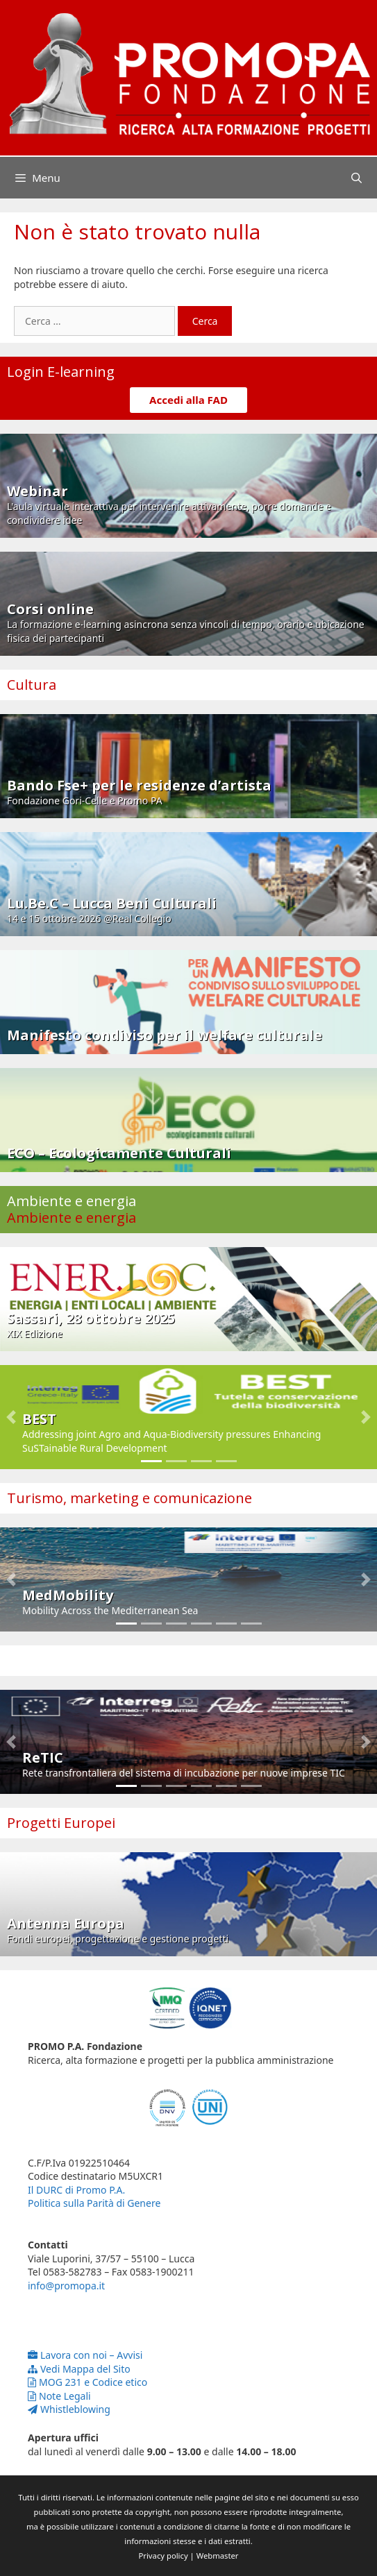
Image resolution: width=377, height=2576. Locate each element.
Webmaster (217, 2555)
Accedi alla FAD (188, 400)
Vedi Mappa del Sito (79, 2368)
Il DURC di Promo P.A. (76, 2189)
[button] (11, 1417)
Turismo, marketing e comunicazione (129, 1498)
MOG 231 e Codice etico (87, 2382)
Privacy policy (163, 2555)
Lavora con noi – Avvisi (85, 2355)
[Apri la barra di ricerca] (356, 177)
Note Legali (59, 2396)
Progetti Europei (61, 1822)
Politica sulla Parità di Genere (94, 2203)
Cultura (31, 684)
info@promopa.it (66, 2285)
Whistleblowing (69, 2409)
